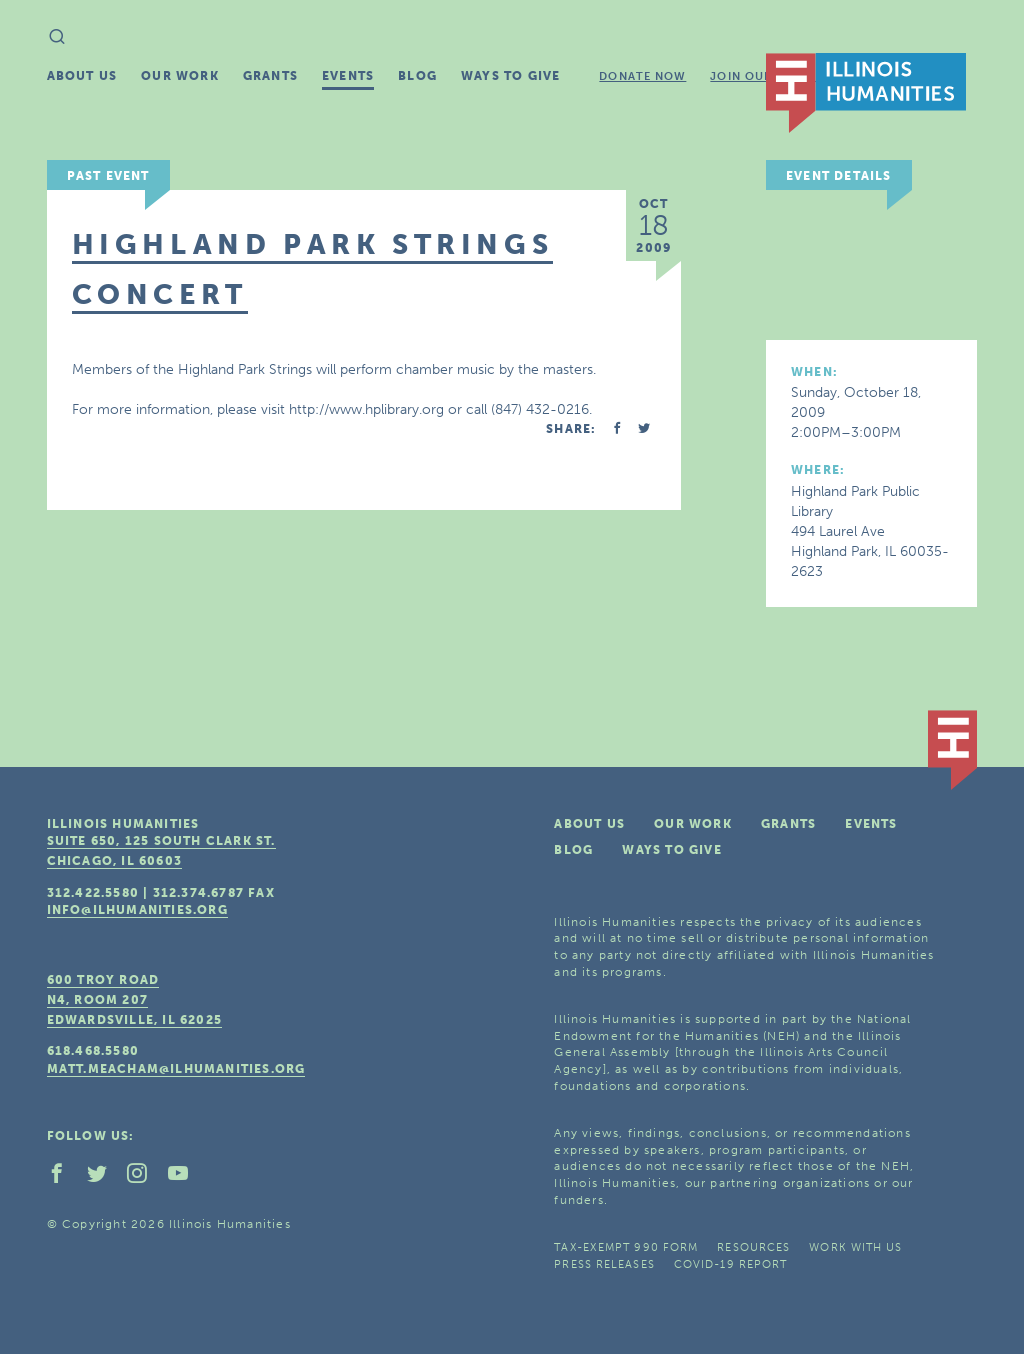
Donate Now (642, 76)
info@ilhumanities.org (137, 910)
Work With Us (855, 1247)
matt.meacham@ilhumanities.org (176, 1069)
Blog (417, 76)
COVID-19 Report (731, 1264)
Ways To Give (510, 76)
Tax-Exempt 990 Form (626, 1247)
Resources (753, 1247)
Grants (270, 76)
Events (348, 76)
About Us (82, 76)
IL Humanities (866, 93)
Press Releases (604, 1264)
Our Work (180, 76)
